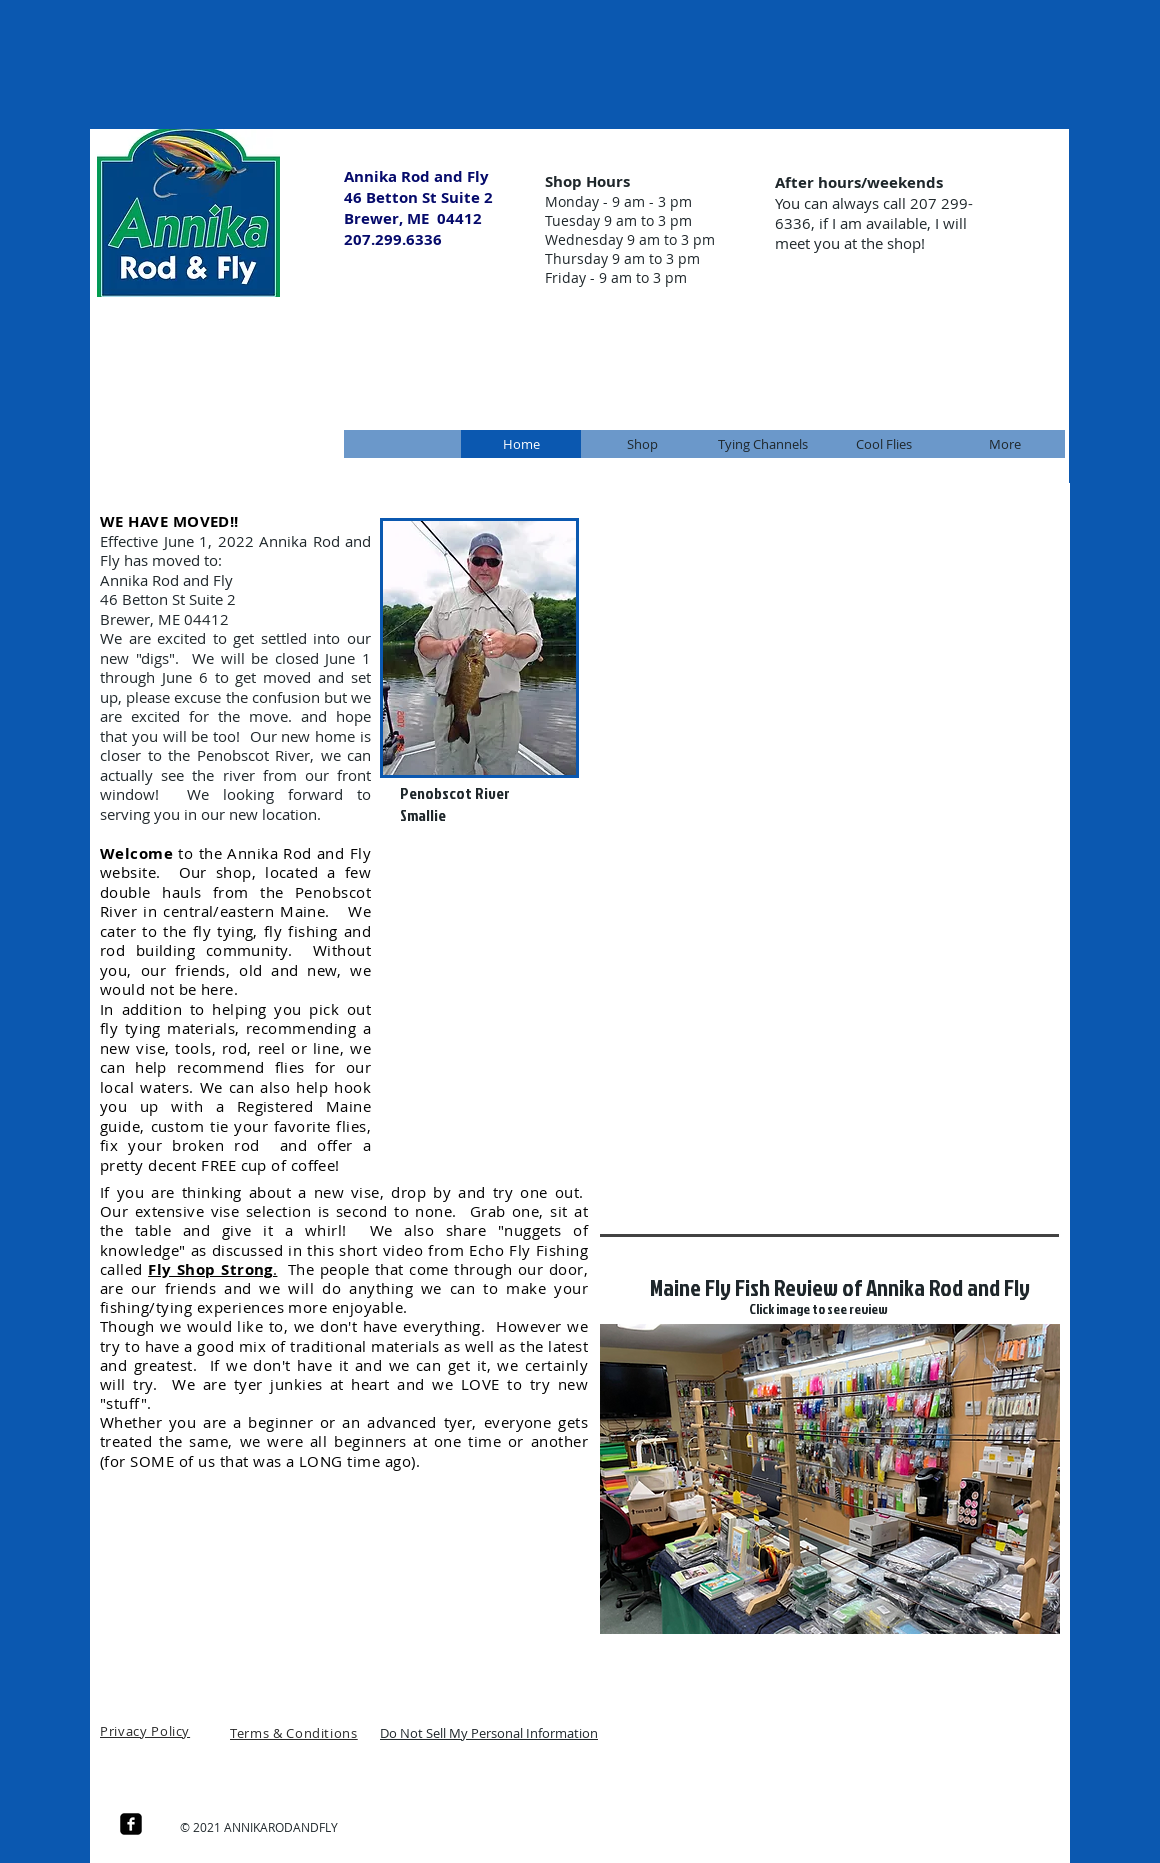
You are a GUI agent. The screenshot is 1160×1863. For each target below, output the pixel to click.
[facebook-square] (131, 1824)
